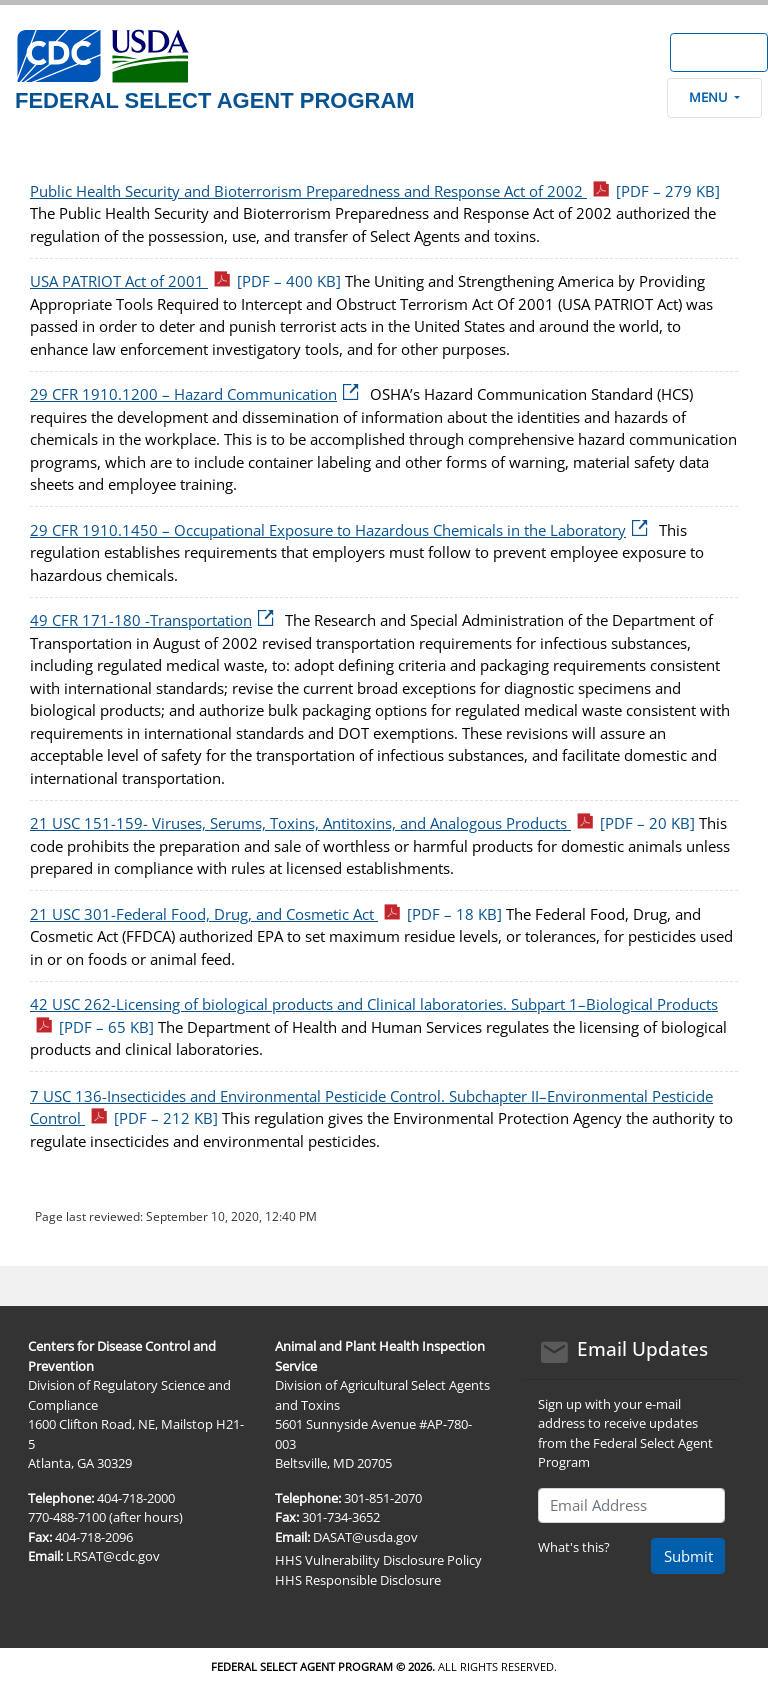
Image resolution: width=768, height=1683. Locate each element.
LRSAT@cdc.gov (113, 1556)
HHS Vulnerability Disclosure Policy (378, 1560)
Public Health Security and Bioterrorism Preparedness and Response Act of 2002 (375, 191)
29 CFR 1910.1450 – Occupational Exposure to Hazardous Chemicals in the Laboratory (342, 530)
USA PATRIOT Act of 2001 (185, 281)
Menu (714, 97)
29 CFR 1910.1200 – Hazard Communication (198, 394)
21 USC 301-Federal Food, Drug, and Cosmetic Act (266, 914)
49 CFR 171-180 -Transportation (155, 620)
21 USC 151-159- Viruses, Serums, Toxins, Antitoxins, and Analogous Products (362, 823)
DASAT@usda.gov (365, 1537)
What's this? (574, 1547)
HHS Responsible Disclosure (358, 1580)
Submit (688, 1556)
